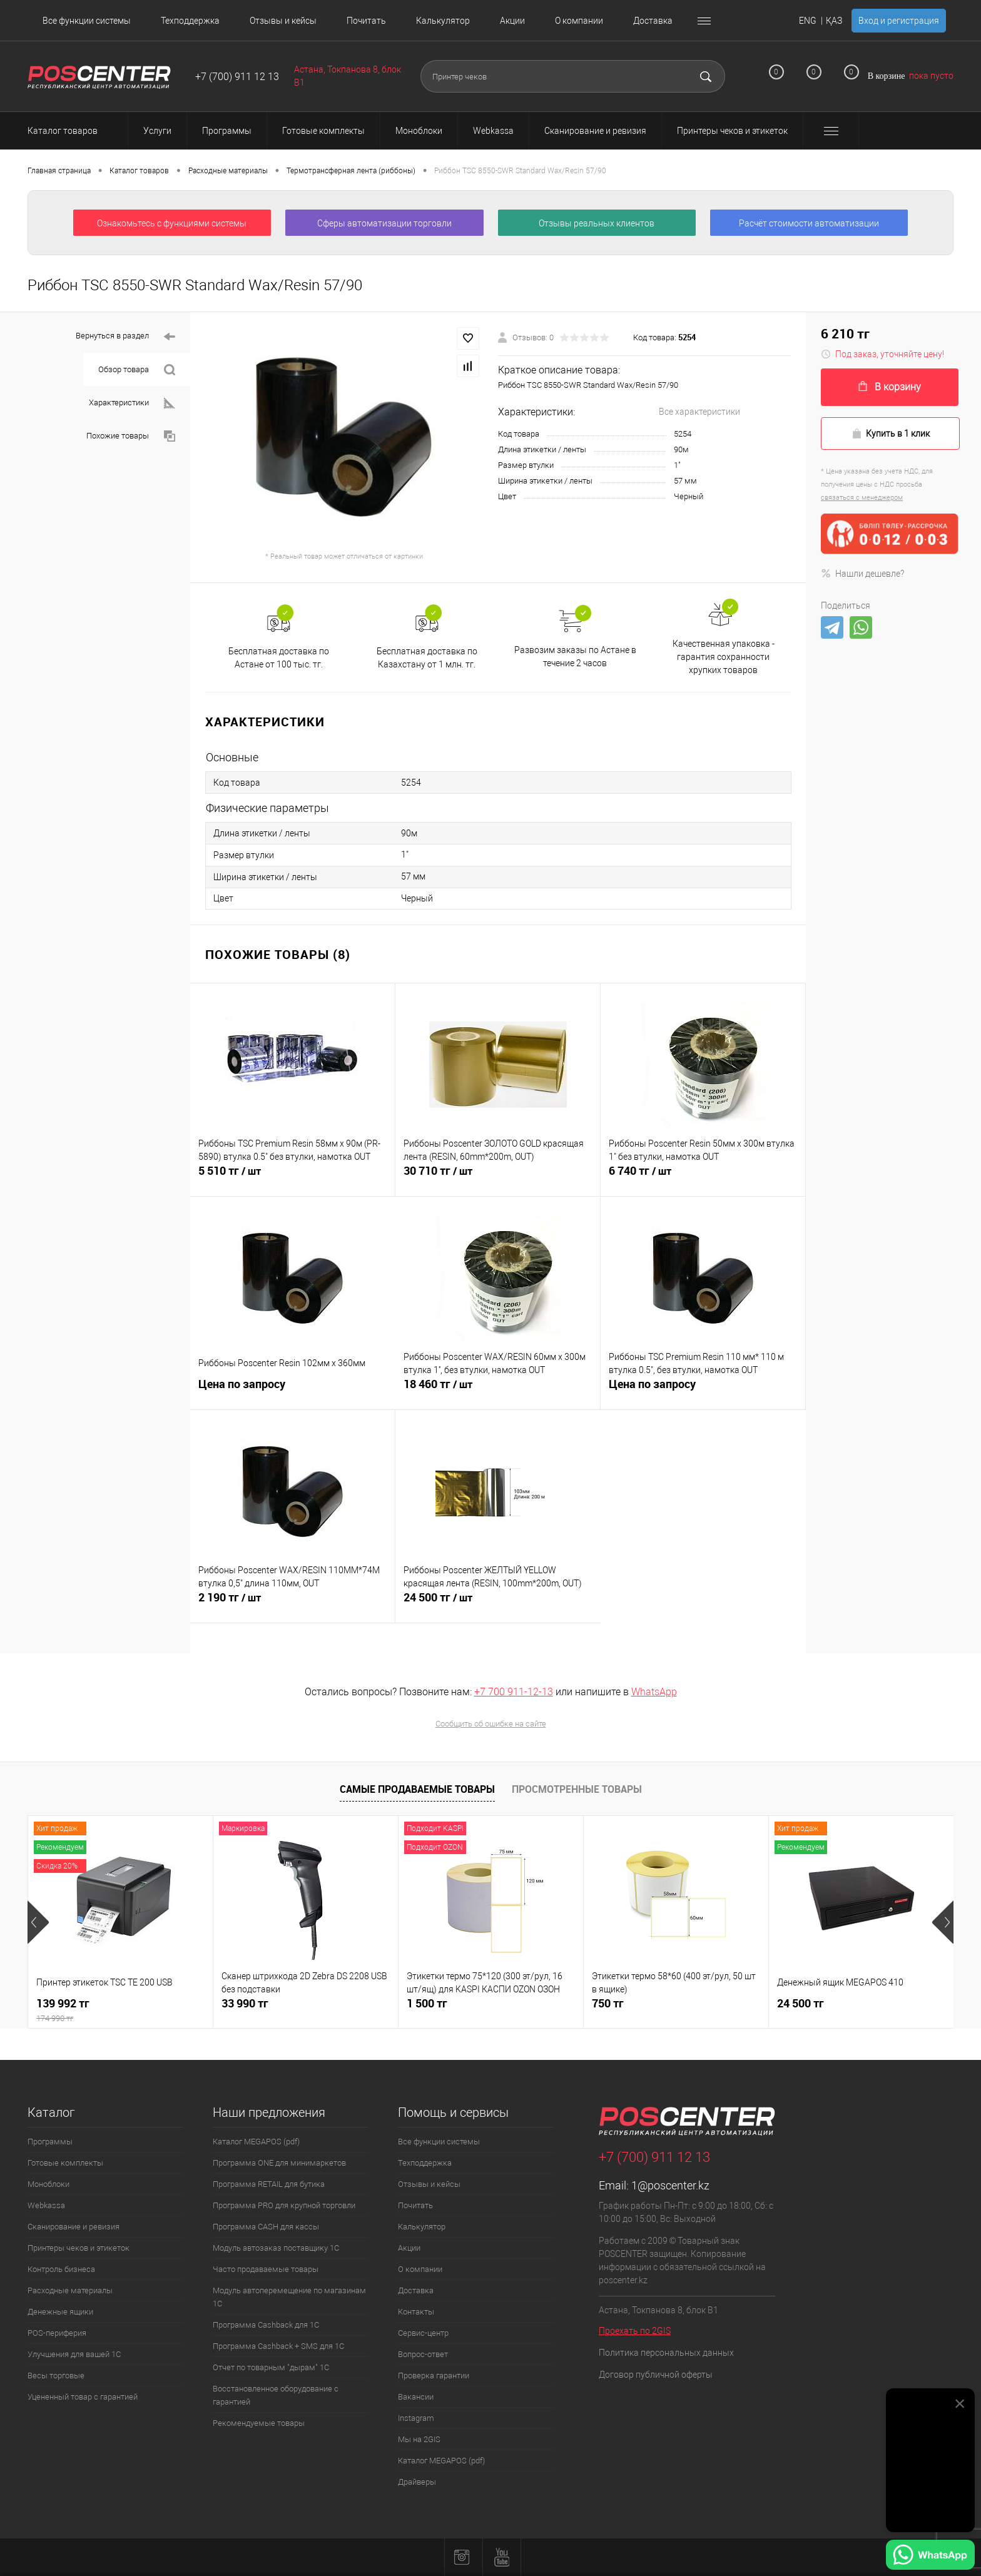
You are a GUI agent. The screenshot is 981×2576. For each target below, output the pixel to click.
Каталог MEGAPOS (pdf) (256, 2141)
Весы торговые (56, 2375)
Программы (50, 2141)
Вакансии (416, 2396)
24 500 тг (498, 1604)
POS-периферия (57, 2333)
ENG (807, 21)
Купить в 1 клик (890, 433)
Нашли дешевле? (862, 574)
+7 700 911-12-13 (513, 1692)
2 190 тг (292, 1604)
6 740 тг (703, 1178)
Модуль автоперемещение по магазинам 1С (289, 2297)
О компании (579, 21)
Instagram (416, 2418)
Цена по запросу (292, 1390)
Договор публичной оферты (656, 2375)
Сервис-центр (423, 2333)
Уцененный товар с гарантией (83, 2396)
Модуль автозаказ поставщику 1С (276, 2248)
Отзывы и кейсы (283, 21)
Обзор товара (136, 370)
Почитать (366, 21)
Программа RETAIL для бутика (269, 2184)
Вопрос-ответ (423, 2354)
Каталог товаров (74, 131)
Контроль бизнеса (61, 2269)
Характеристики (132, 403)
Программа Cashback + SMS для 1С (278, 2346)
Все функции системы (87, 21)
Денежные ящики (60, 2311)
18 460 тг (498, 1391)
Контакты (416, 2311)
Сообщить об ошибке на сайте (490, 1723)
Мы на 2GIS (419, 2439)
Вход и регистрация (898, 21)
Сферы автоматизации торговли (384, 223)
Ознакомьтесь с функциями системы (172, 223)
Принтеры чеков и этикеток (79, 2248)
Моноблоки (48, 2184)
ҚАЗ (834, 21)
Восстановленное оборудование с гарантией (275, 2395)
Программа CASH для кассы (266, 2226)
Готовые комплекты (65, 2163)
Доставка (653, 21)
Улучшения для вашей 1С (74, 2354)
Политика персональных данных (666, 2353)
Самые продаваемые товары (417, 1789)
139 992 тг (120, 2010)
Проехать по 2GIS (635, 2331)
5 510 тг (292, 1178)
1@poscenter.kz (670, 2185)
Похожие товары (130, 436)
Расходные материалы (70, 2290)
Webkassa (46, 2205)
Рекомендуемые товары (259, 2423)
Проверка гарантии (433, 2375)
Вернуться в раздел (125, 337)
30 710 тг (498, 1178)
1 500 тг (427, 2003)
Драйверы (417, 2482)
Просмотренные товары (577, 1789)
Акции (512, 21)
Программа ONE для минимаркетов (279, 2163)
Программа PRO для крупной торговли (284, 2205)
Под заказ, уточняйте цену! (882, 354)
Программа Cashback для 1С (266, 2325)
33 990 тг (244, 2003)
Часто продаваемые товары (265, 2269)
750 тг (608, 2003)
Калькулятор (443, 21)
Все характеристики (699, 412)
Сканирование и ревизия (73, 2226)
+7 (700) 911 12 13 (237, 77)
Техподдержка (190, 21)
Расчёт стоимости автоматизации (809, 223)
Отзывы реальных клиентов (596, 223)
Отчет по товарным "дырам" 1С (271, 2367)
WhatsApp (654, 1692)
